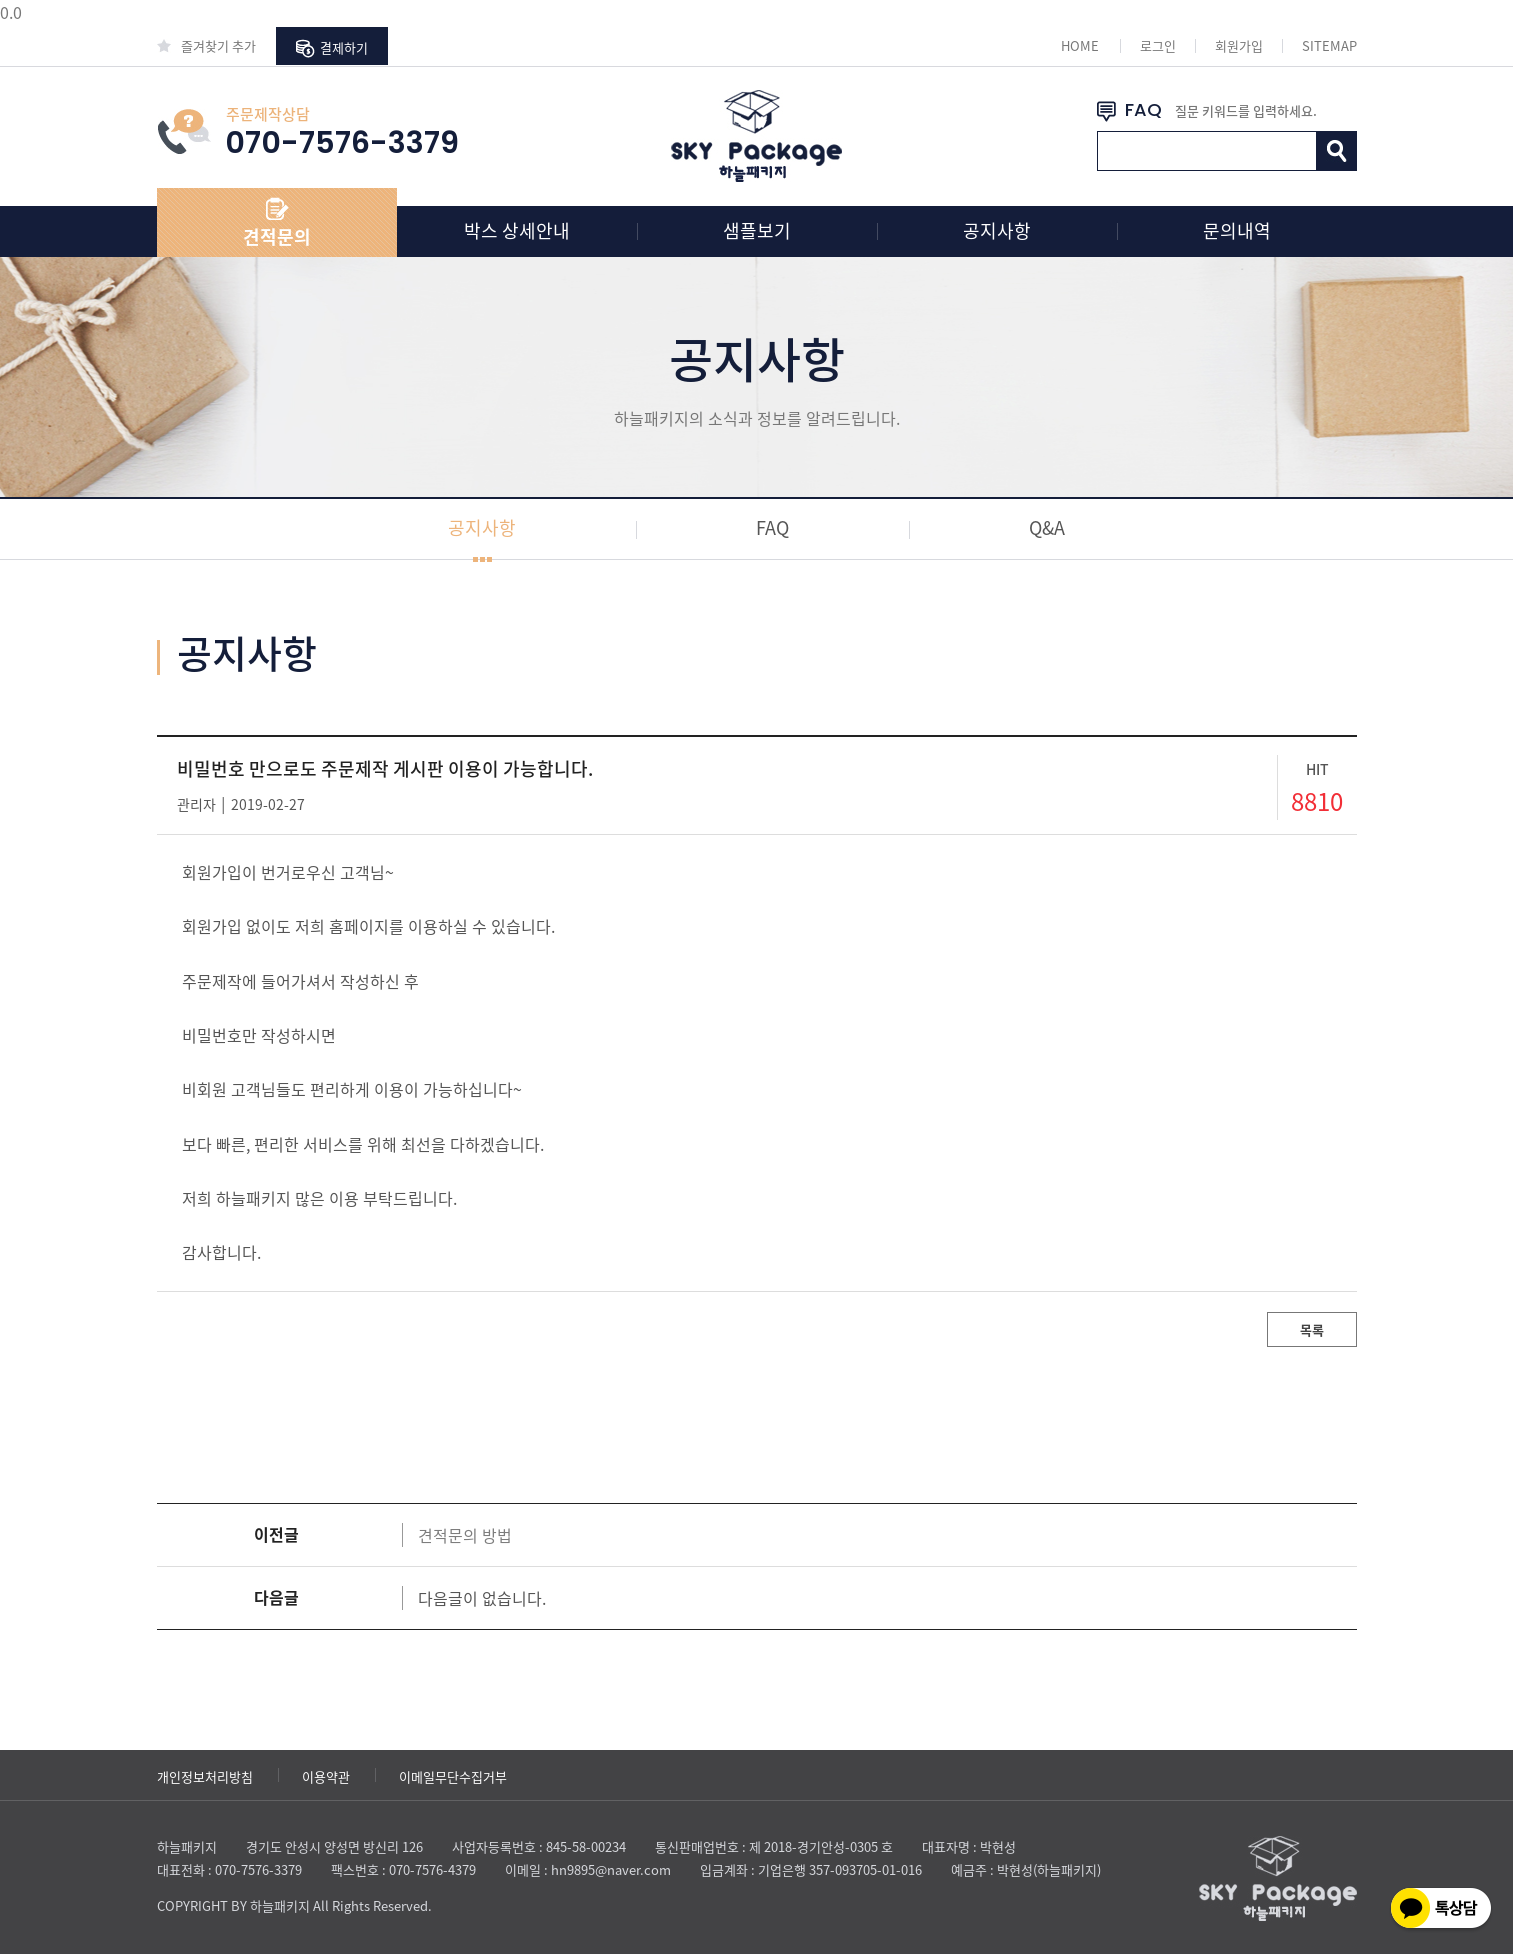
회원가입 (1239, 45)
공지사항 (997, 230)
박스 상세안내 (517, 230)
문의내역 (1237, 230)
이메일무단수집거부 (453, 1776)
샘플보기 (757, 230)
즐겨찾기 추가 (206, 45)
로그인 (1158, 45)
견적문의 (277, 236)
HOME (1080, 45)
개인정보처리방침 (205, 1776)
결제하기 (332, 48)
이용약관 (326, 1776)
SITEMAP (1329, 45)
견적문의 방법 (465, 1535)
